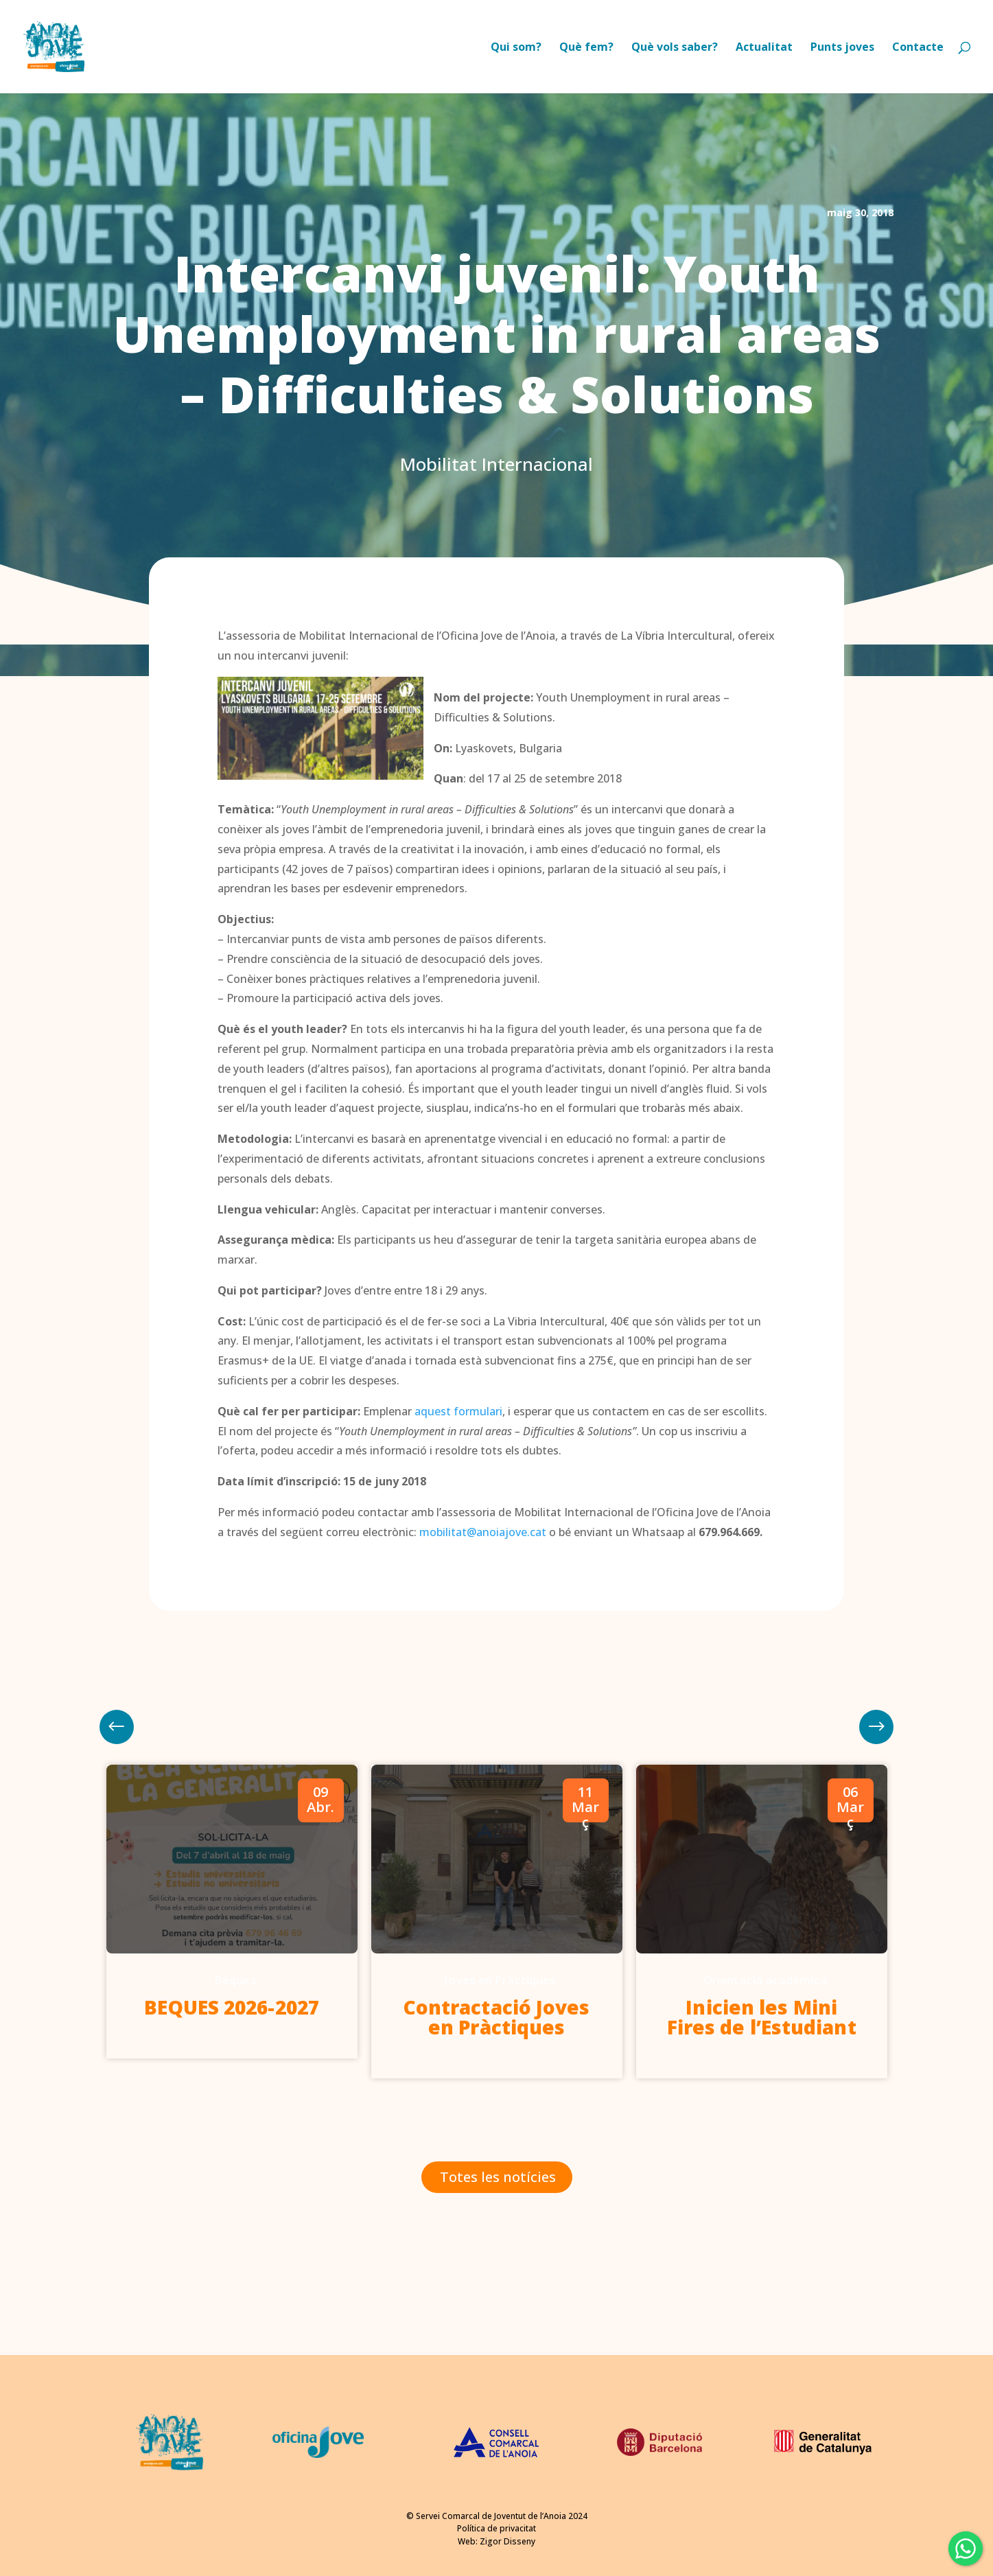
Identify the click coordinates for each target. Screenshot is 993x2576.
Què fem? (586, 48)
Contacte (918, 48)
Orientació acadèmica (765, 1980)
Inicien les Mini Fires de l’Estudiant (761, 2017)
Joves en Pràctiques (500, 1980)
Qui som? (516, 48)
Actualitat (764, 48)
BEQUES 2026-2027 (231, 2007)
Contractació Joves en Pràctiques (497, 2017)
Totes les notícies (498, 2177)
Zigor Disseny (507, 2541)
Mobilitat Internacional (496, 464)
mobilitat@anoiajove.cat (482, 1532)
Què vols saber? (674, 48)
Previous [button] (876, 1727)
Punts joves (842, 48)
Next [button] (117, 1727)
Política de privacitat (496, 2528)
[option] (232, 1911)
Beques (235, 1980)
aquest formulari (458, 1411)
